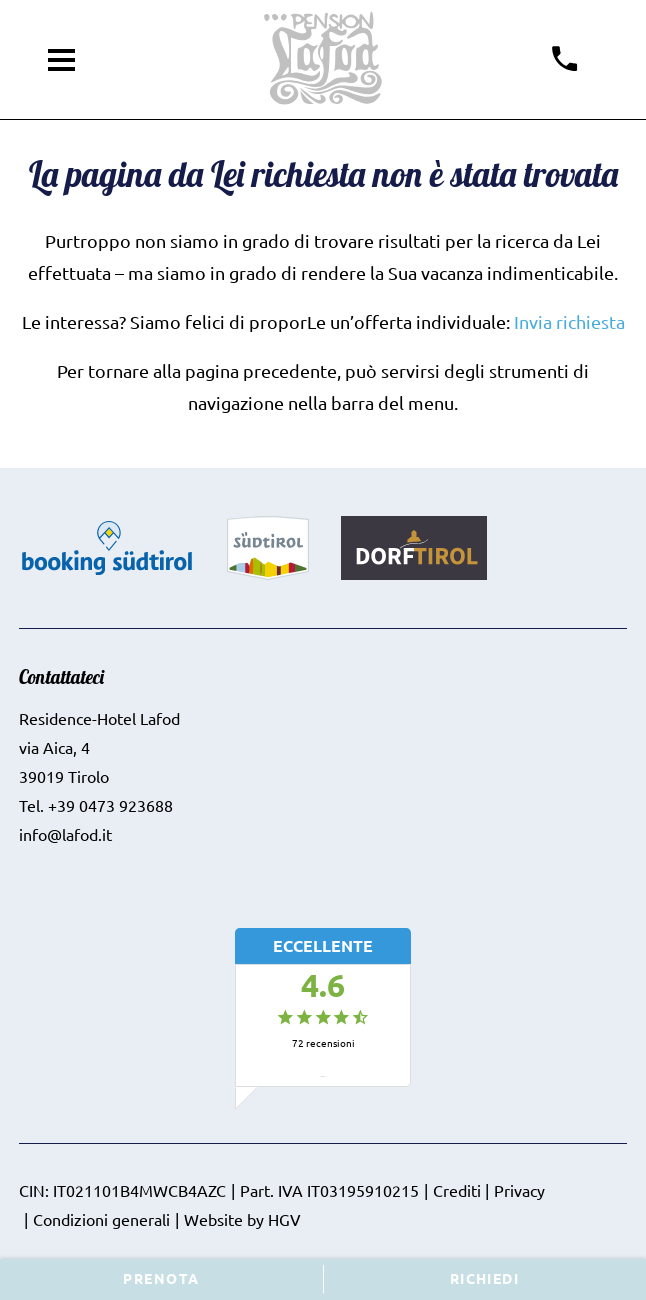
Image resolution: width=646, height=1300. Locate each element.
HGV (284, 1219)
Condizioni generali (101, 1219)
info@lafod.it (65, 834)
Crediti (457, 1190)
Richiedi (485, 1278)
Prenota (161, 1278)
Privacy (519, 1190)
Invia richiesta (569, 321)
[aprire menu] (62, 59)
